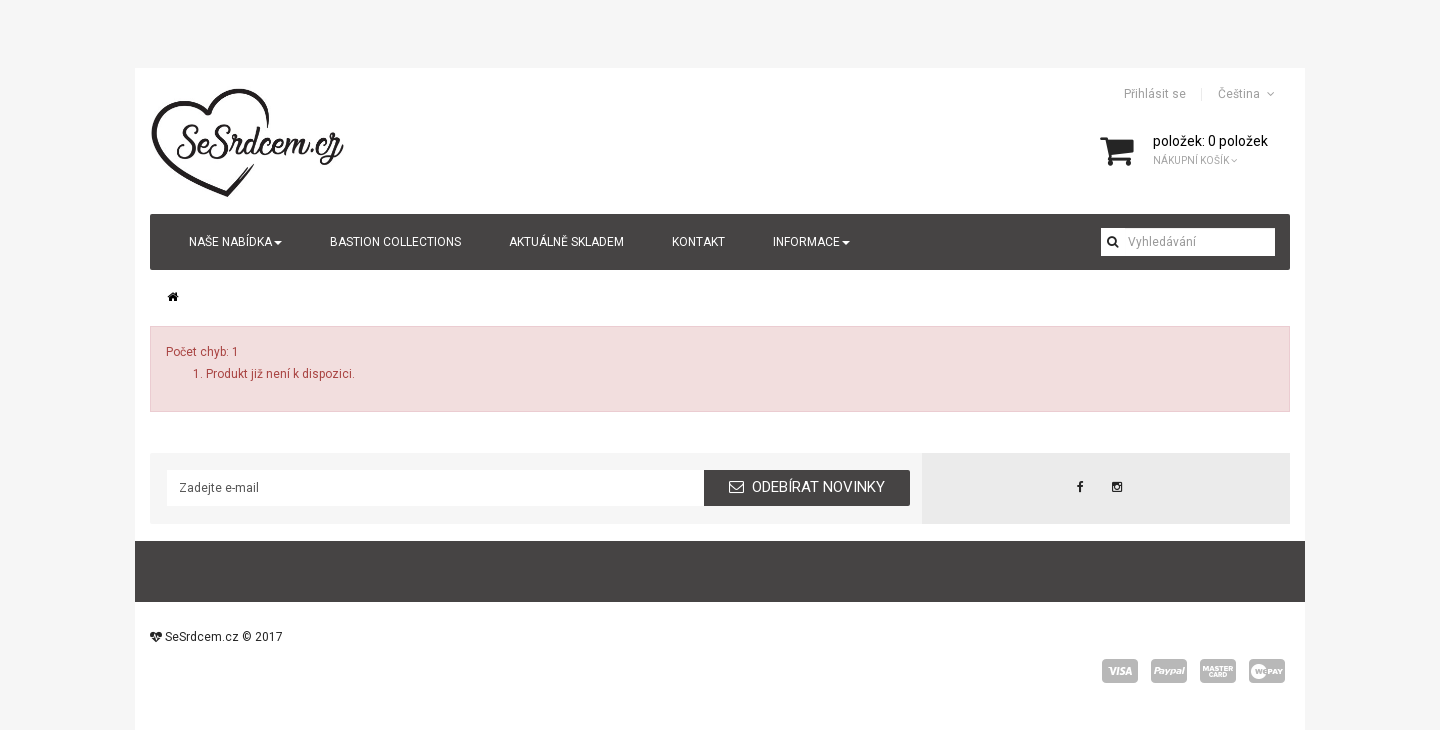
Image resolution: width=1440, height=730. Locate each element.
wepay (1267, 671)
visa (1120, 671)
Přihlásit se (1155, 94)
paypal (1169, 671)
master (1218, 671)
